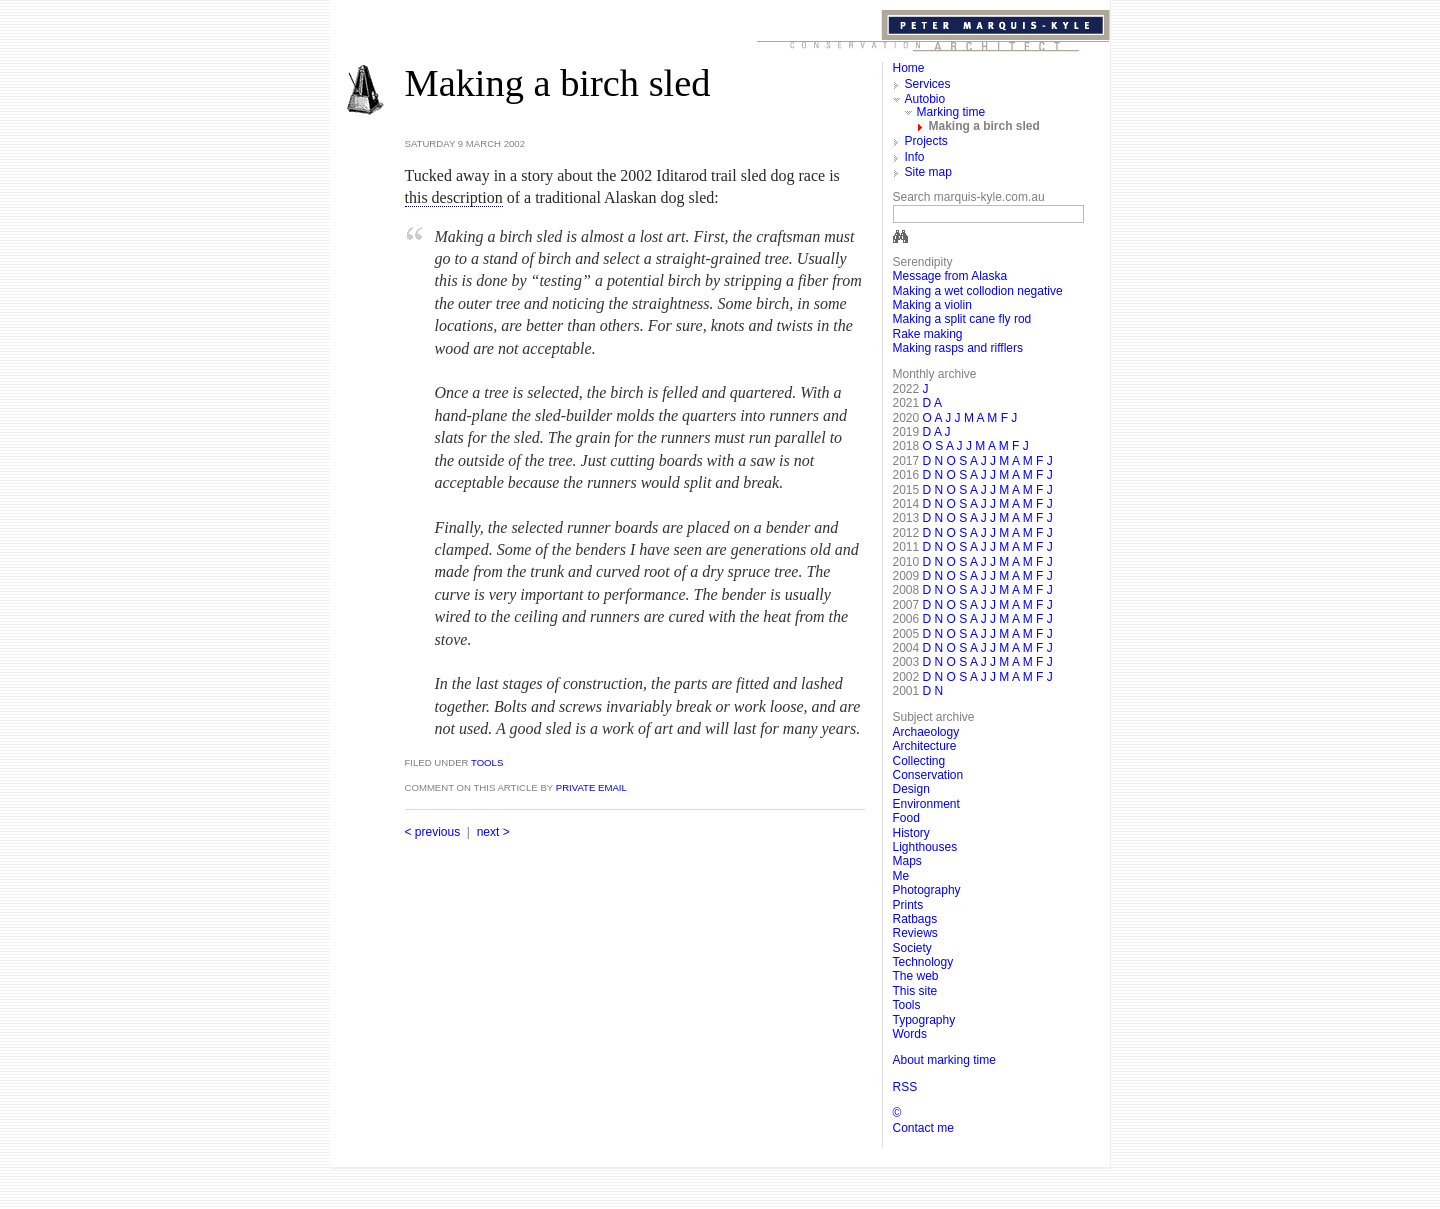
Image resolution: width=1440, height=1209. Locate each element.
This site (915, 991)
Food (906, 818)
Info (915, 157)
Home (909, 68)
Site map (928, 172)
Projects (926, 141)
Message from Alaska (950, 276)
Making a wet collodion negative (978, 291)
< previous (433, 832)
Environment (926, 804)
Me (901, 876)
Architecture (925, 746)
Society (912, 948)
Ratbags (915, 919)
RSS (905, 1087)
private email (591, 787)
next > (493, 832)
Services (928, 84)
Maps (907, 861)
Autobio (925, 99)
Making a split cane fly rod (962, 319)
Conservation (928, 775)
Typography (924, 1020)
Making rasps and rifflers (958, 348)
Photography (927, 890)
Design (911, 789)
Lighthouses (925, 847)
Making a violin (932, 305)
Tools (485, 762)
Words (910, 1034)
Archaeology (926, 732)
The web (916, 976)
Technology (923, 962)
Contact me (923, 1128)
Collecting (919, 761)
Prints (908, 905)
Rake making (928, 334)
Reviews (915, 933)
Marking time (951, 112)
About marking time (944, 1060)
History (911, 833)
